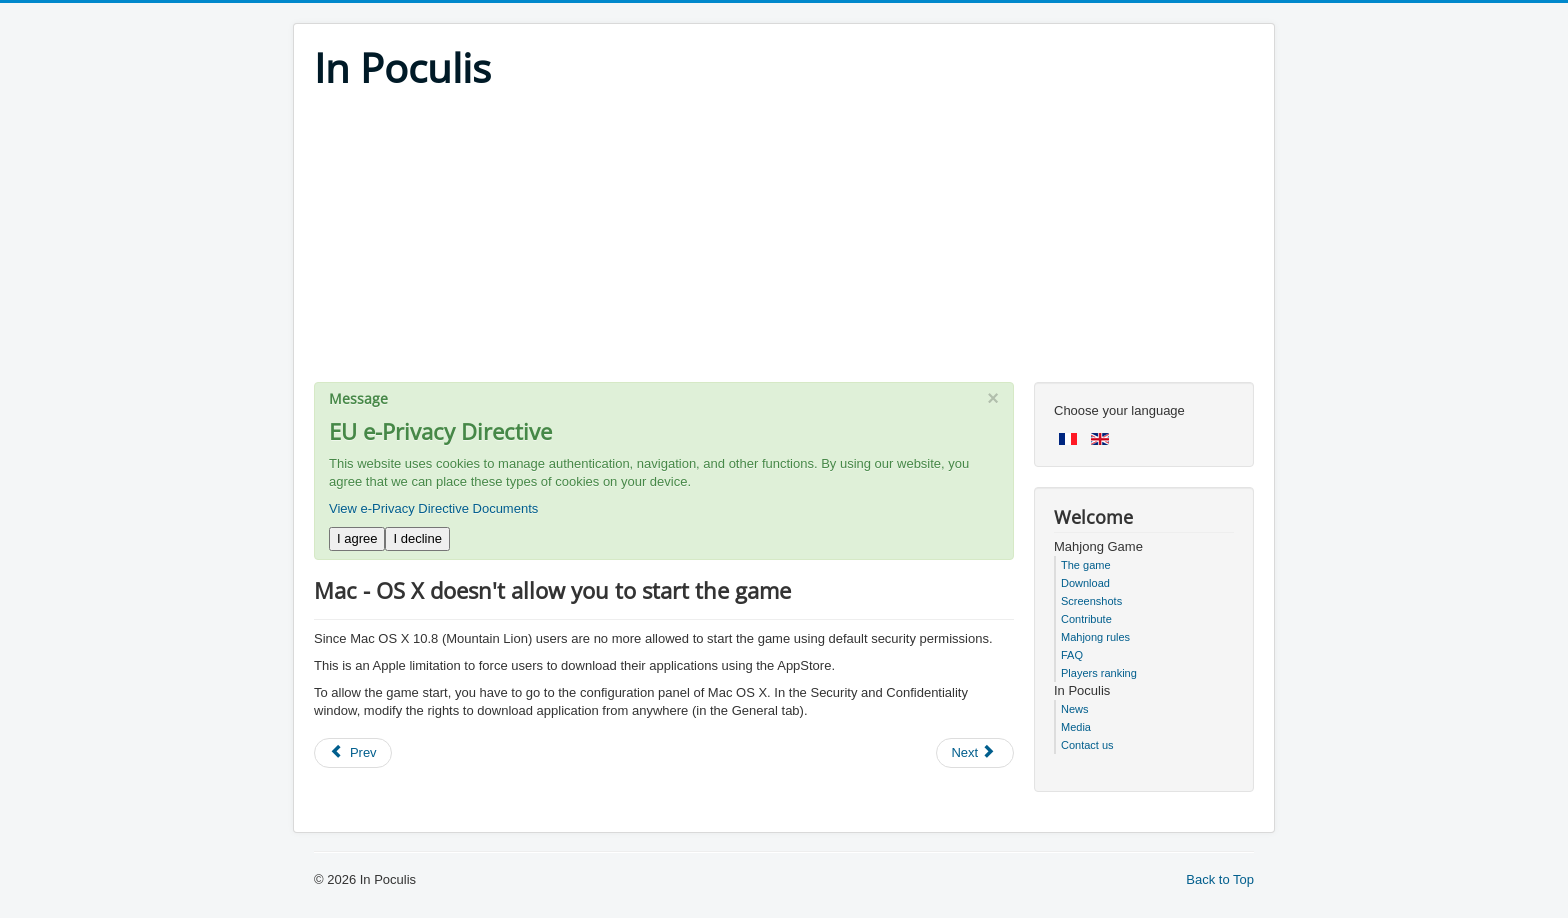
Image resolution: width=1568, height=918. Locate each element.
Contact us (1087, 745)
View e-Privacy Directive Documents (433, 508)
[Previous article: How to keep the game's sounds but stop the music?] (353, 753)
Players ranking (1099, 673)
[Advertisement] (784, 242)
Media (1076, 727)
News (1075, 709)
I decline (417, 538)
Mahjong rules (1095, 637)
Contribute (1086, 619)
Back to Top (1220, 879)
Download (1085, 583)
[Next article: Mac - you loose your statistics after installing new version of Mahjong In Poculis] (975, 753)
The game (1086, 565)
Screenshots (1091, 601)
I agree (357, 538)
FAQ (1072, 655)
